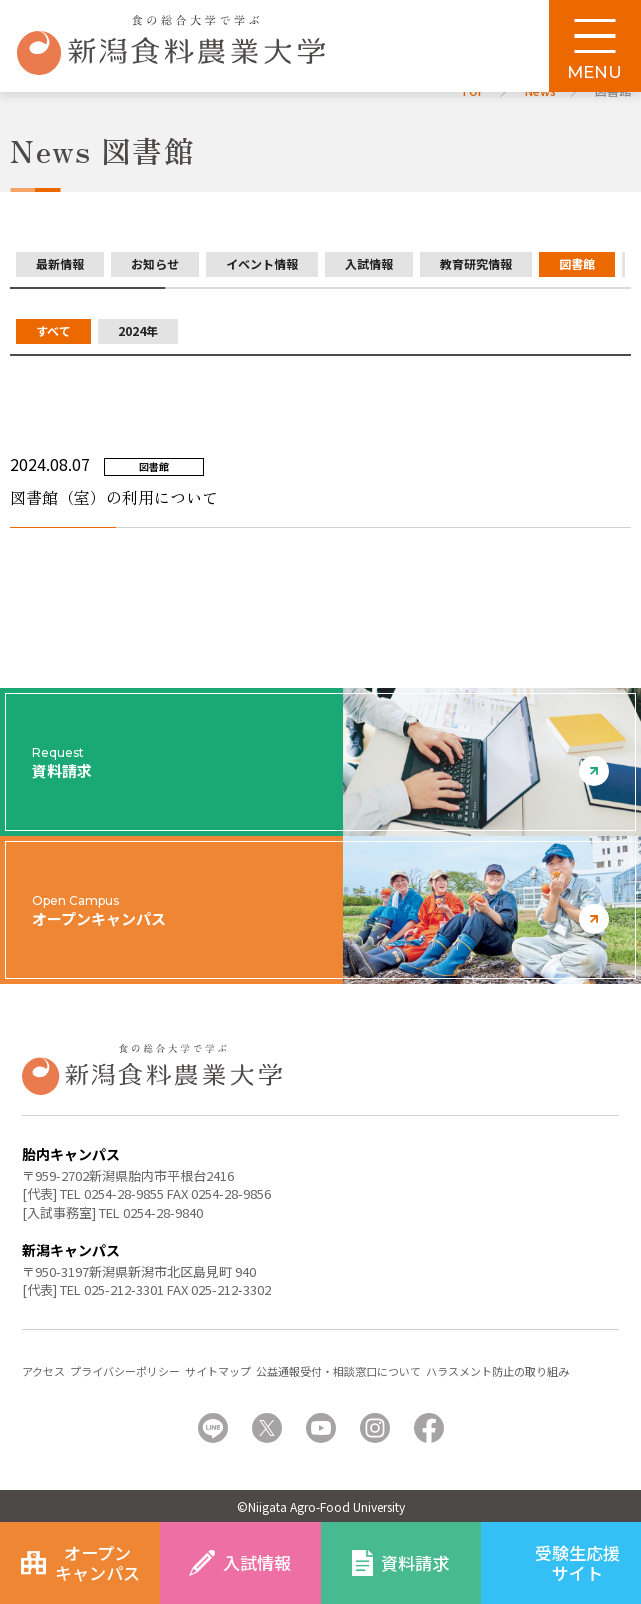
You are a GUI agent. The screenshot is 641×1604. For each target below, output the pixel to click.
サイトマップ (218, 1371)
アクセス (43, 1371)
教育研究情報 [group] (476, 263)
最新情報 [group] (60, 263)
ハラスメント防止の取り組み (497, 1371)
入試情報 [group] (369, 263)
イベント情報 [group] (262, 263)
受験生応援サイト (577, 1562)
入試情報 (257, 1562)
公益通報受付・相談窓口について (338, 1371)
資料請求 (415, 1562)
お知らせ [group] (155, 263)
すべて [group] (53, 330)
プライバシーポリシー (125, 1371)
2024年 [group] (138, 330)
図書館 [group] (577, 263)
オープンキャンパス (97, 1562)
